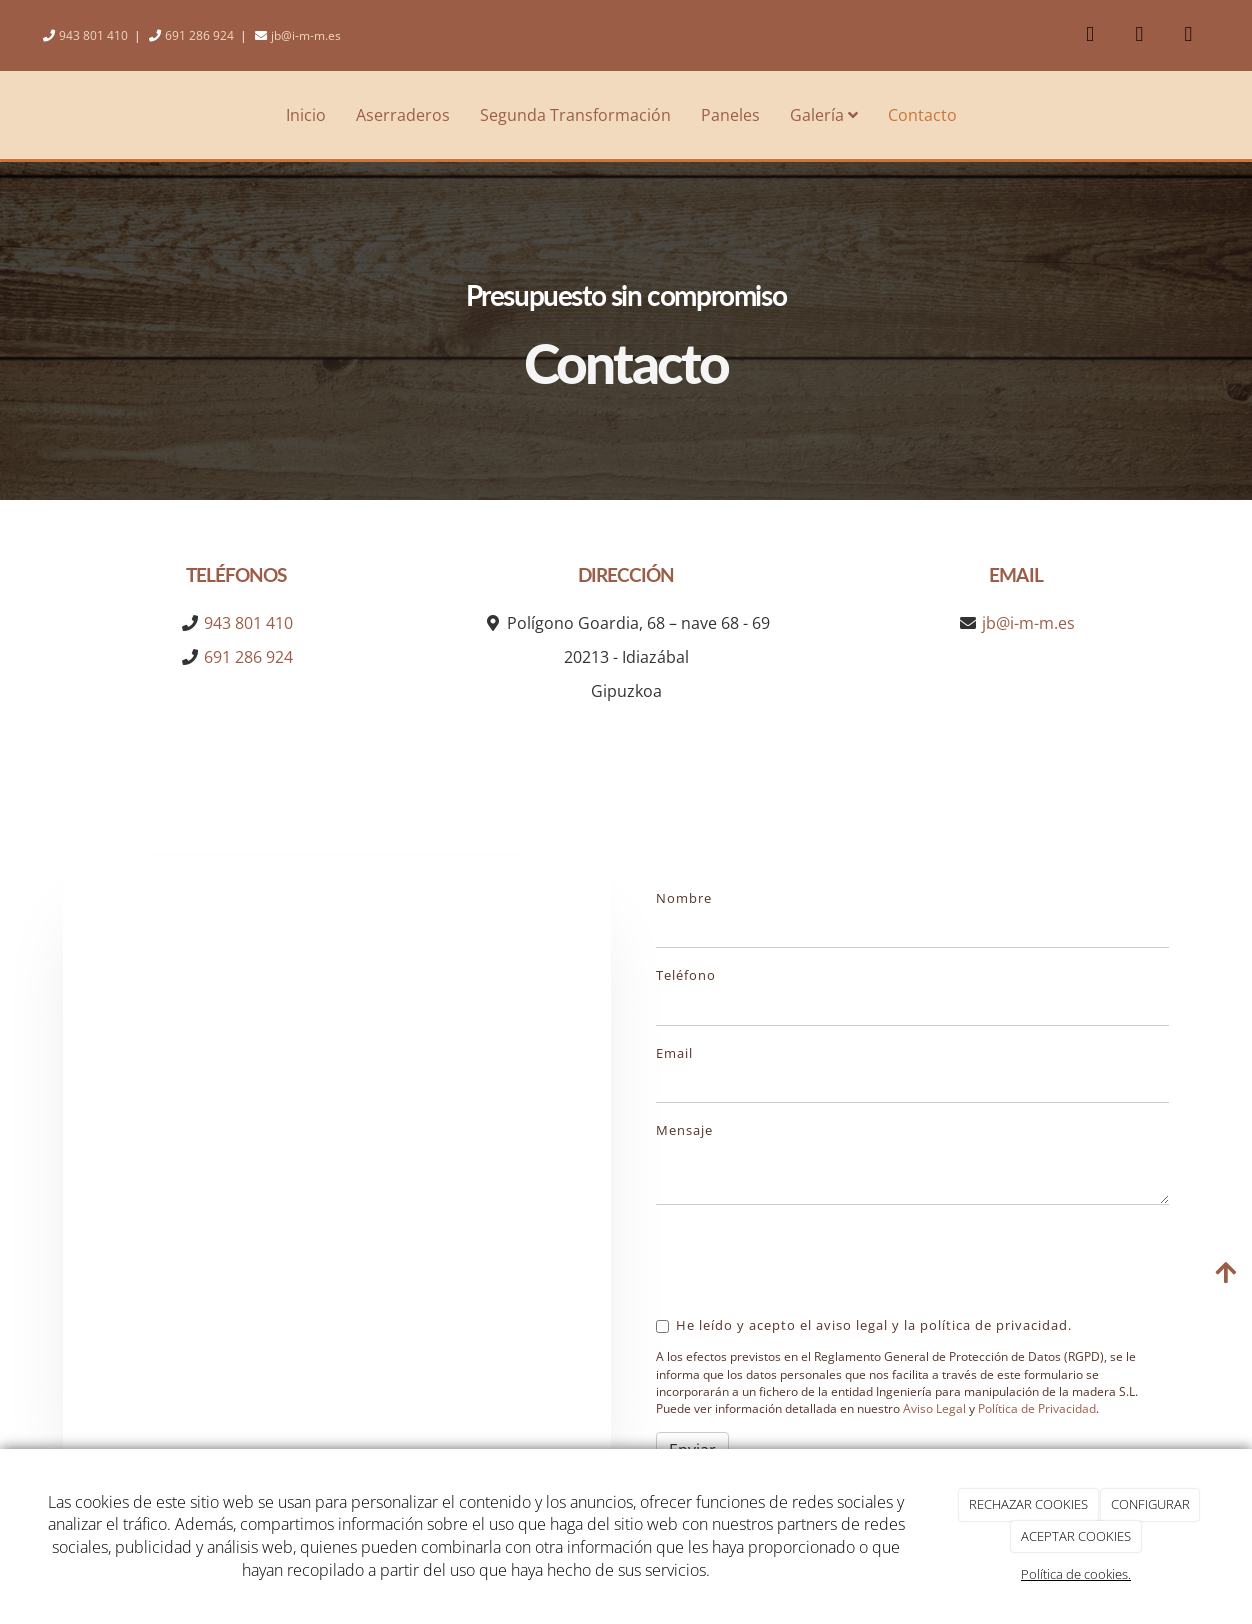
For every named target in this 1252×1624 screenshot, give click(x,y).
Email (674, 1053)
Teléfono (686, 975)
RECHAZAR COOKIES (1028, 1504)
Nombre (684, 898)
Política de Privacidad (1037, 1408)
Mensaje (684, 1130)
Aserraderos (403, 115)
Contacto (922, 115)
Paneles (730, 115)
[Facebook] (1090, 35)
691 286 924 (199, 35)
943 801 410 (93, 35)
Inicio (306, 115)
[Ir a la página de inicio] (10, 115)
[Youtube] (1139, 35)
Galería (824, 115)
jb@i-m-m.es (306, 35)
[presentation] (808, 1259)
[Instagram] (1188, 35)
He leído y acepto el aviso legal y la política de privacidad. (864, 1325)
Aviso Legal (934, 1408)
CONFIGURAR (1150, 1504)
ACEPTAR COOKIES (1076, 1536)
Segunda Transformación (575, 115)
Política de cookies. (1076, 1574)
